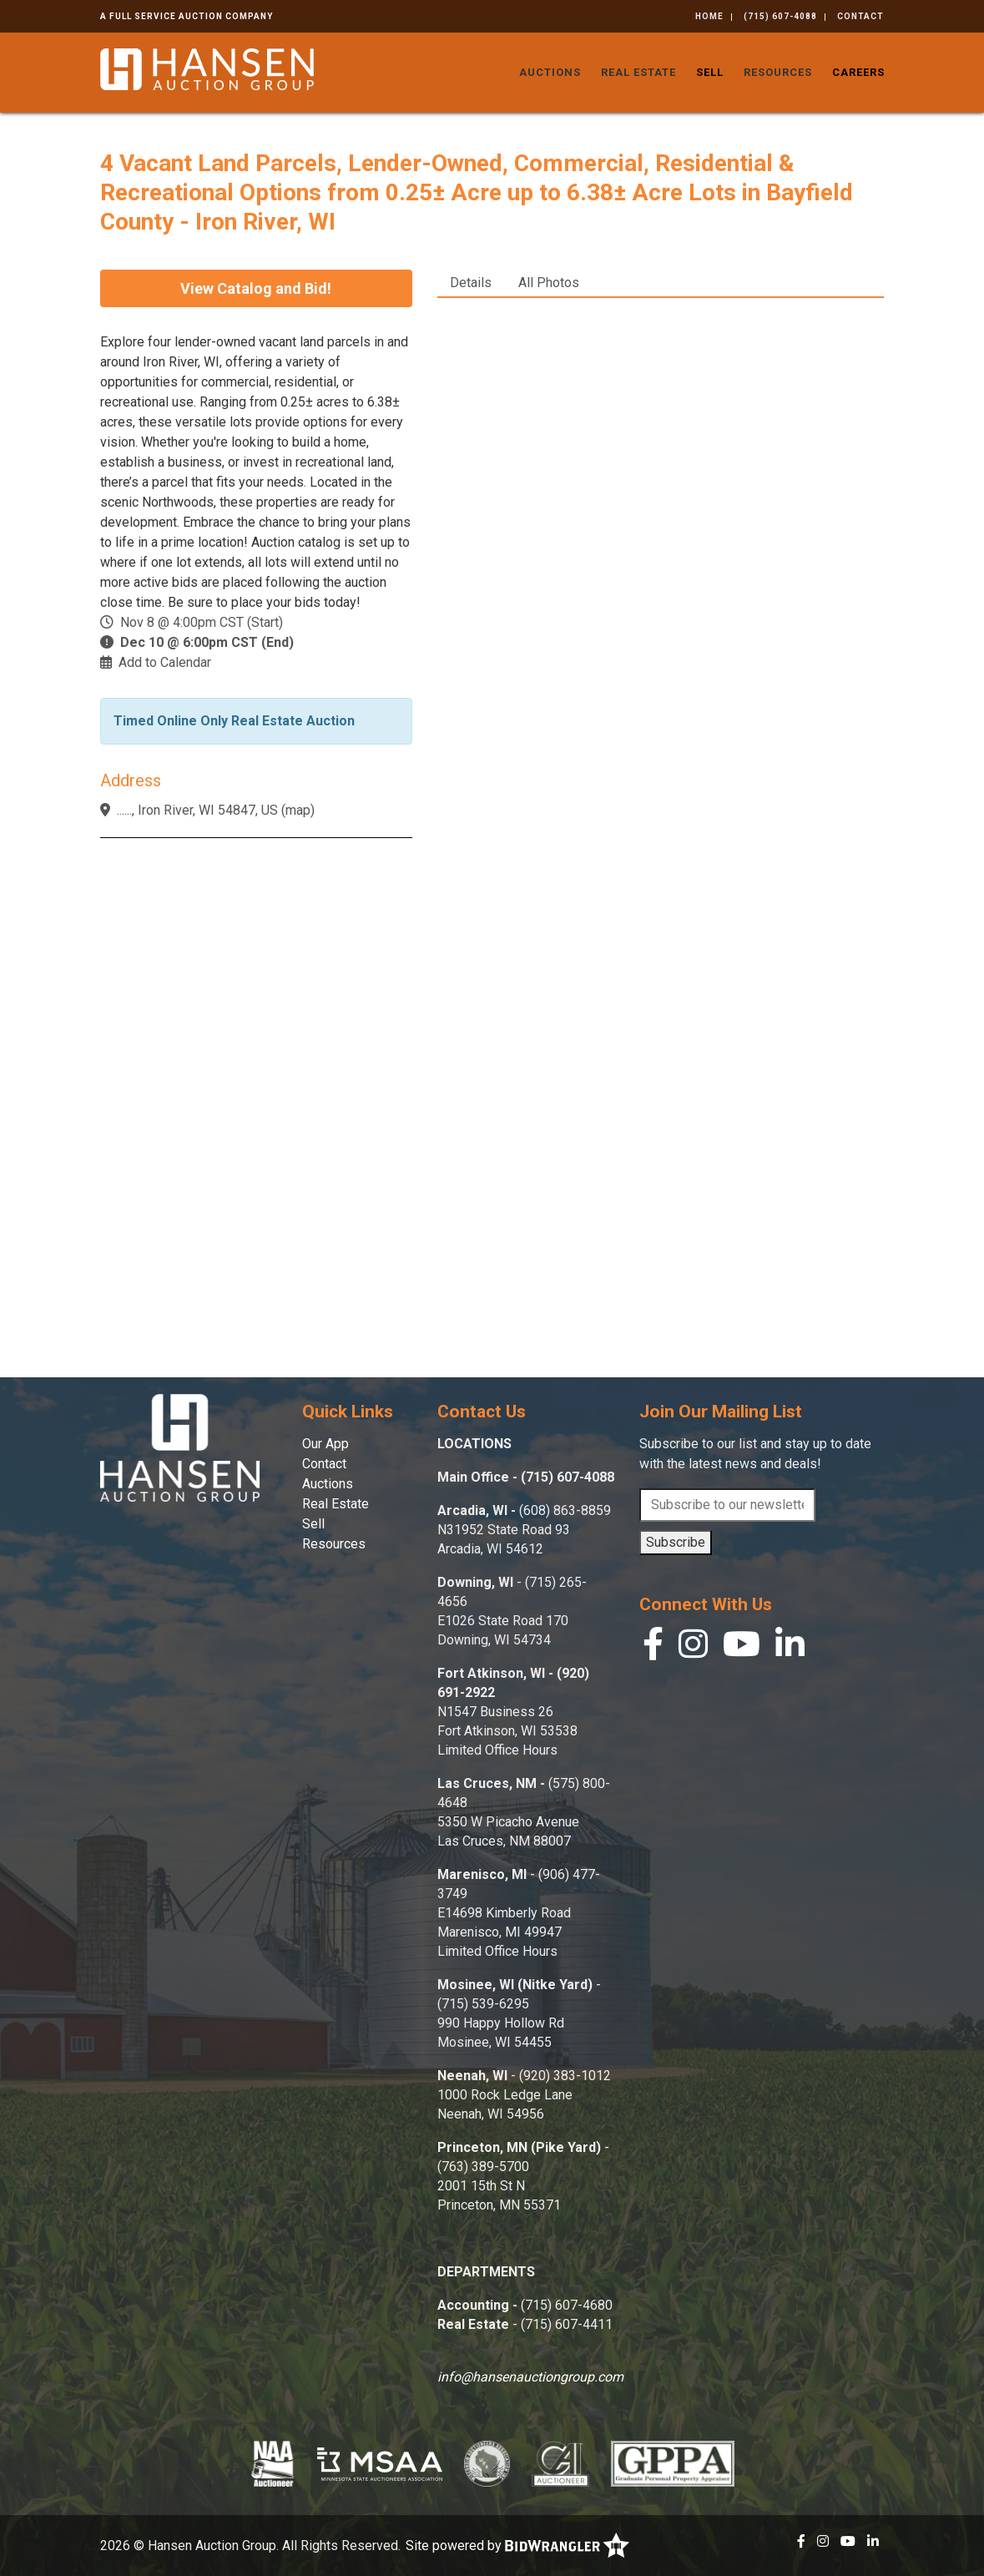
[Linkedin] (790, 1648)
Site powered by (517, 2545)
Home (709, 16)
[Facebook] (653, 1648)
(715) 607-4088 (780, 16)
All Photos (548, 282)
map (297, 810)
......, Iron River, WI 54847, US (197, 810)
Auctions (550, 72)
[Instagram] (693, 1648)
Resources (778, 72)
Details (471, 282)
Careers (858, 72)
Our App (325, 1444)
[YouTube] (741, 1648)
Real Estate (638, 72)
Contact (860, 16)
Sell (710, 72)
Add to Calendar (165, 662)
